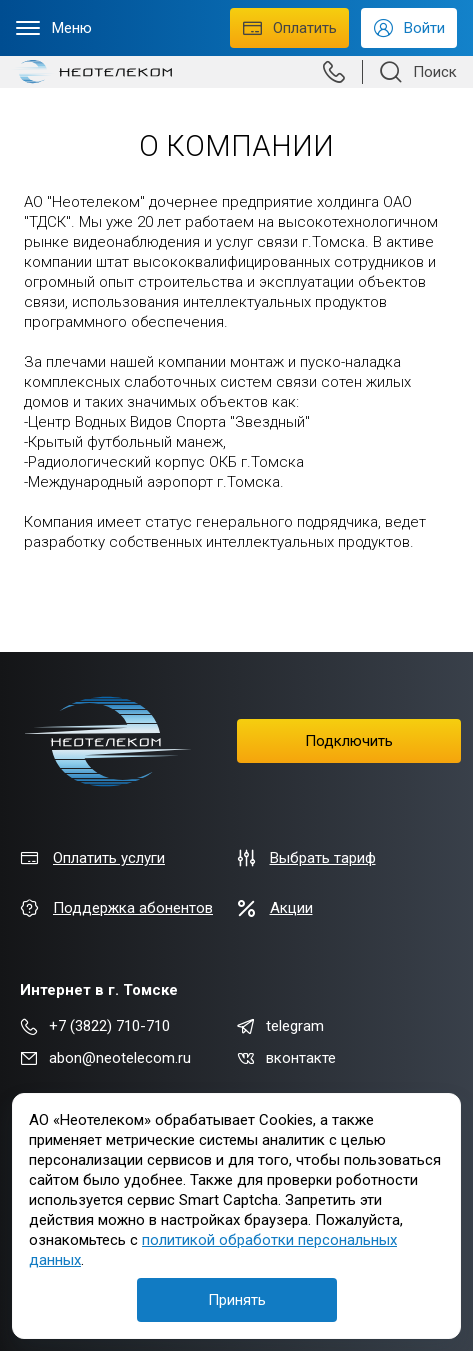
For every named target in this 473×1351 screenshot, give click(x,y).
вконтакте (286, 1058)
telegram (280, 1026)
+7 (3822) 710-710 (95, 1026)
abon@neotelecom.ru (105, 1058)
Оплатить (289, 27)
